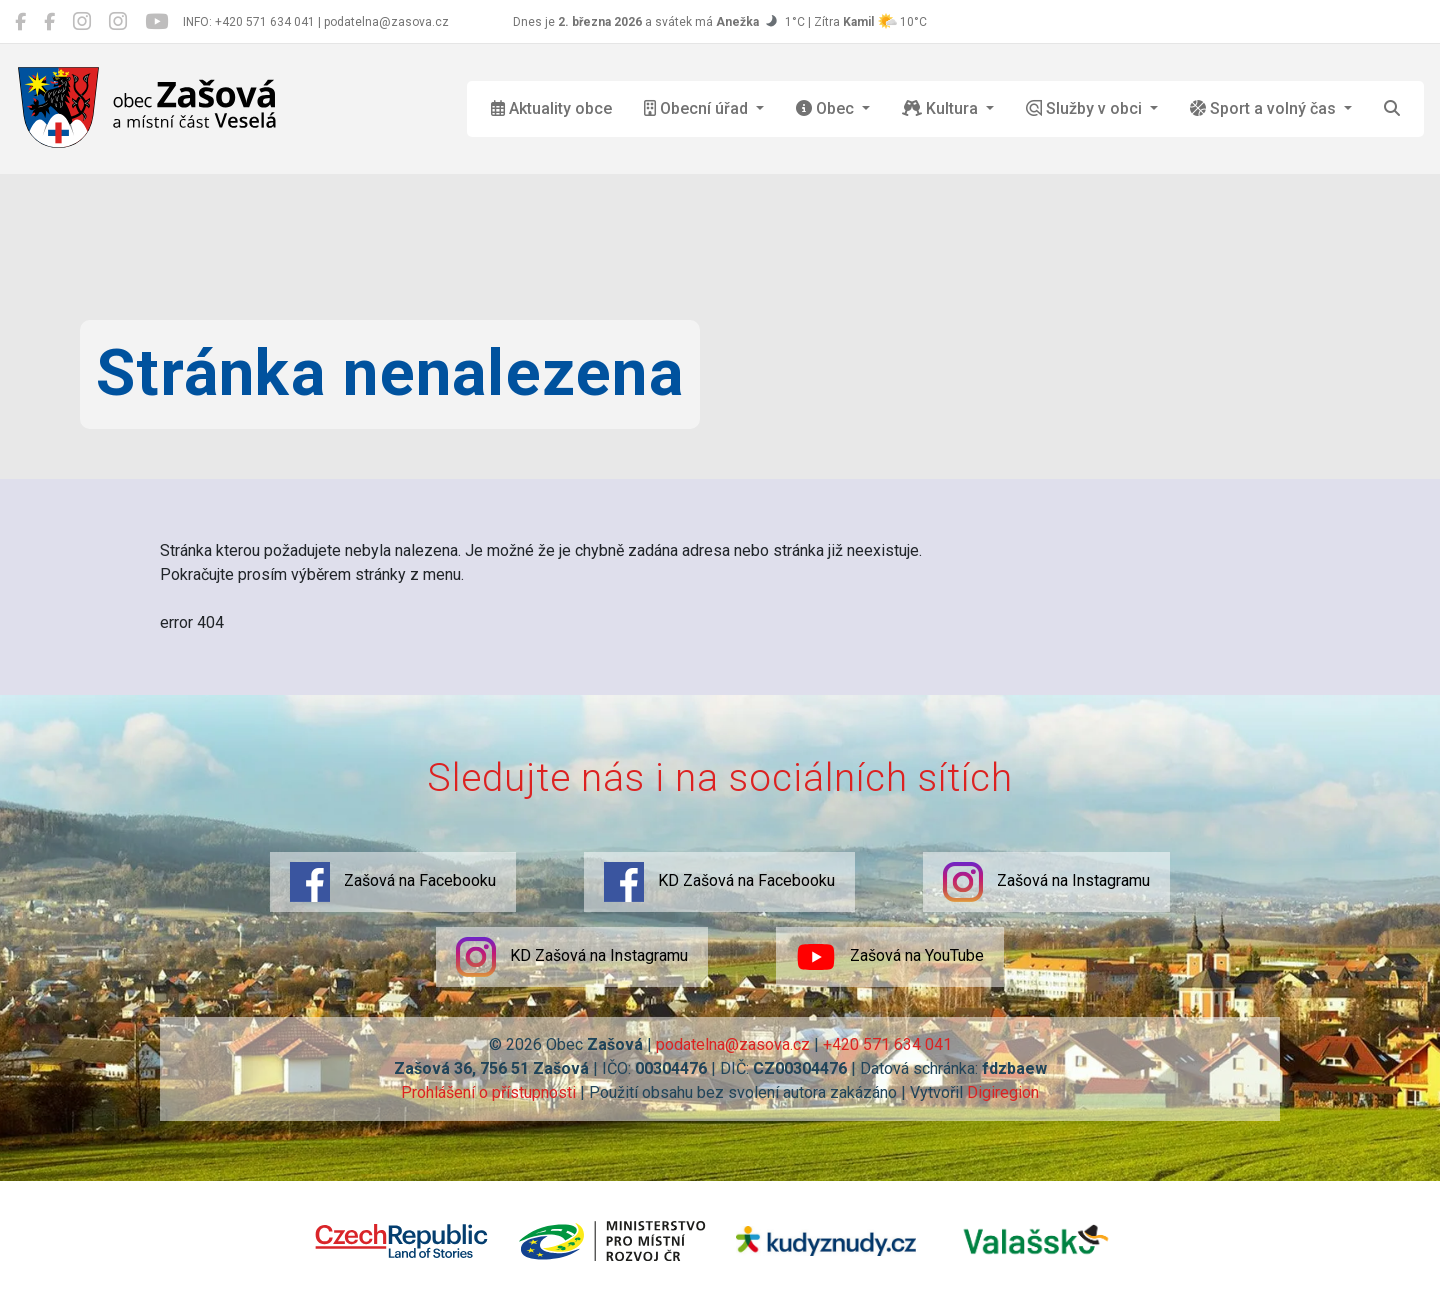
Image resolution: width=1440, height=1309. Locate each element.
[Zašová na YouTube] (156, 22)
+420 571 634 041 (887, 1044)
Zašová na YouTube (890, 957)
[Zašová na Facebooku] (20, 22)
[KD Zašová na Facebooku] (49, 22)
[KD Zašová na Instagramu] (118, 22)
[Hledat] (1392, 109)
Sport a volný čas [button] (1265, 108)
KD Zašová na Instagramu (572, 957)
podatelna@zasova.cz (733, 1044)
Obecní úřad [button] (698, 108)
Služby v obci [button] (1086, 108)
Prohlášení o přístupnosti (488, 1092)
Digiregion (1003, 1092)
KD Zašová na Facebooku (719, 882)
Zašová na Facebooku (393, 882)
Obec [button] (827, 108)
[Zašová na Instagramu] (82, 22)
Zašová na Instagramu (1046, 882)
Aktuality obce (551, 108)
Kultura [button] (942, 108)
